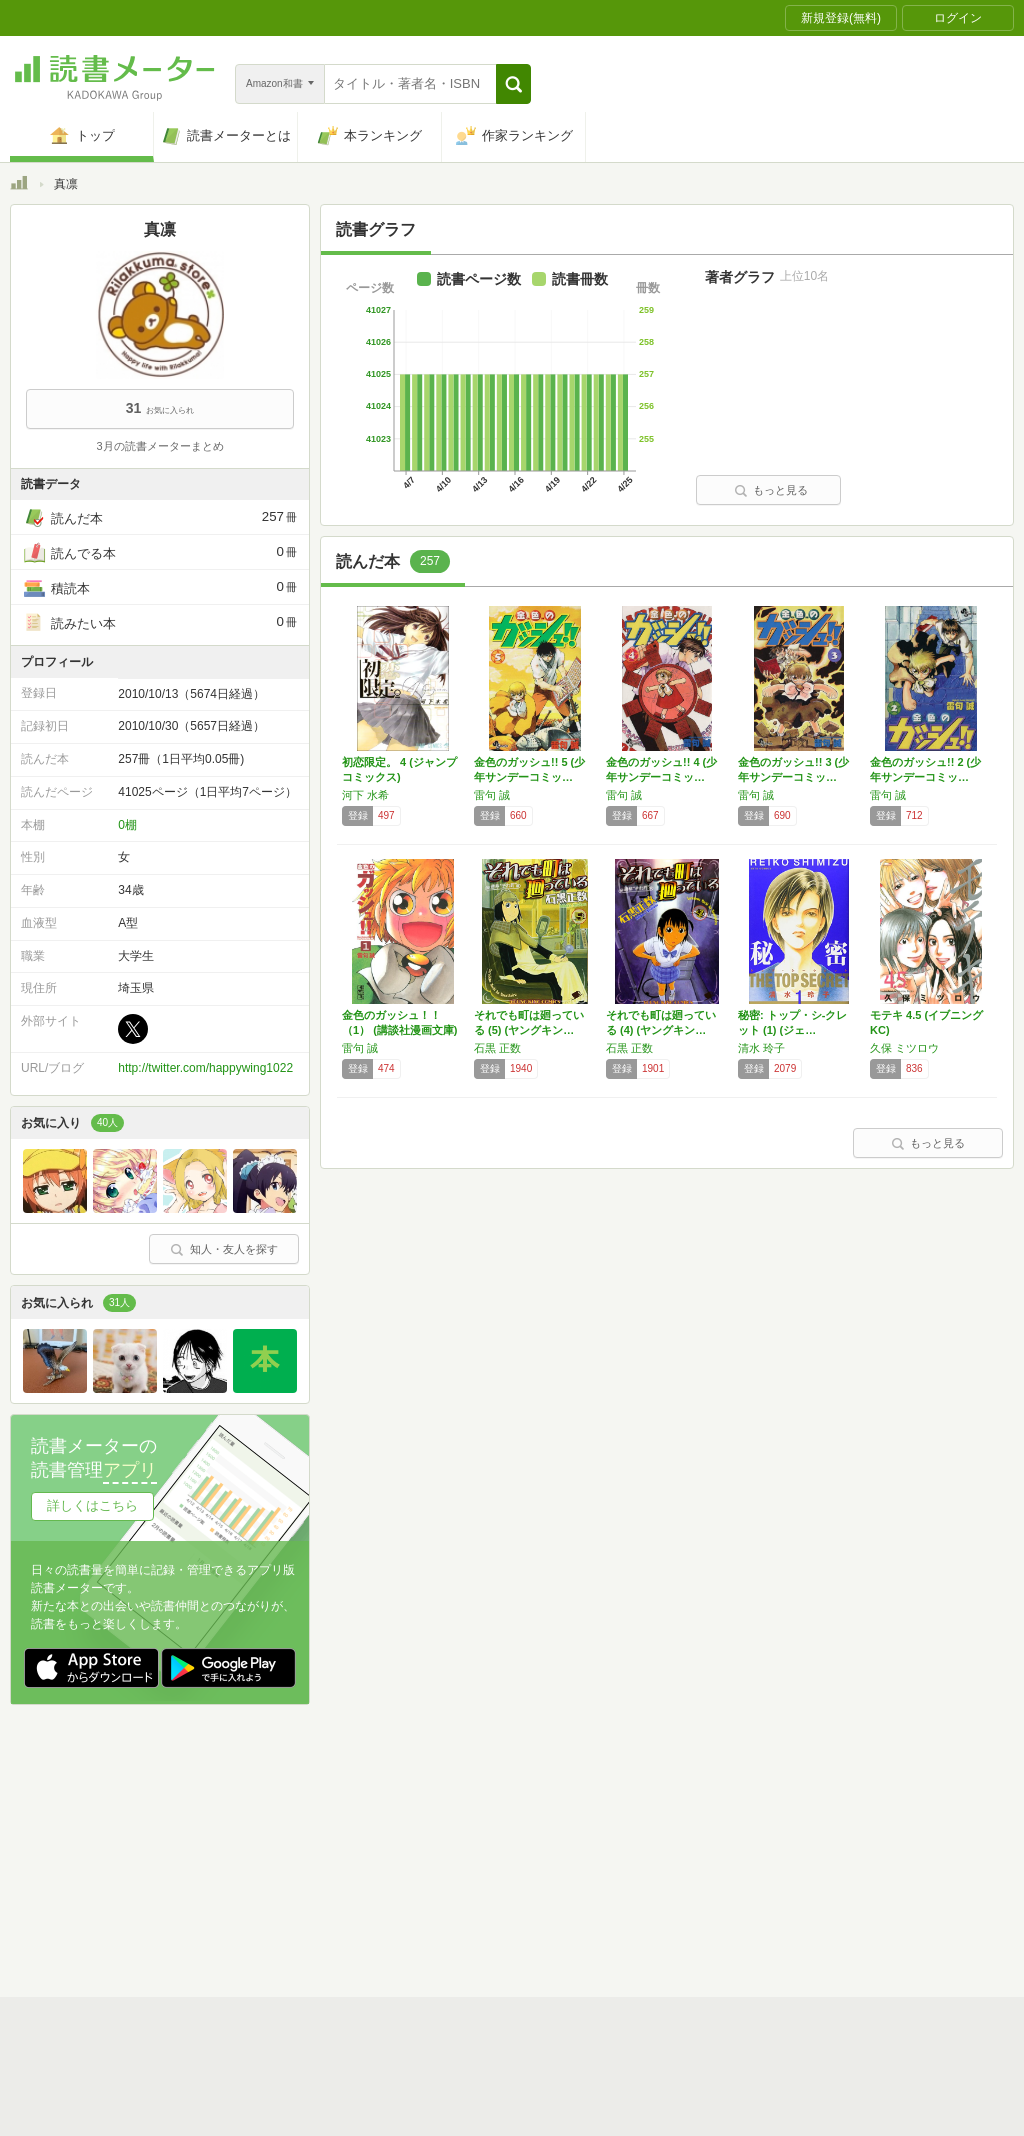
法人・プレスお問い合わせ (460, 1879)
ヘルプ (270, 1879)
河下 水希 (365, 795)
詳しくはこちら (92, 1505)
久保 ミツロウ (904, 1048)
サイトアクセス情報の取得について (817, 1848)
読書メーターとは (300, 1817)
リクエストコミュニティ (630, 1879)
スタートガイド (422, 1817)
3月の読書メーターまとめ (159, 446)
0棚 (127, 825)
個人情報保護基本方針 (392, 1848)
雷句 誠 (492, 795)
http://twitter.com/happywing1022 (205, 1068)
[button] (513, 84)
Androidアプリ (290, 1910)
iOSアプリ (389, 1910)
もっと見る (771, 490)
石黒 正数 (497, 1048)
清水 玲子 (761, 1048)
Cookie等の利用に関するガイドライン (586, 1848)
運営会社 (276, 1848)
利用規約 (520, 1817)
